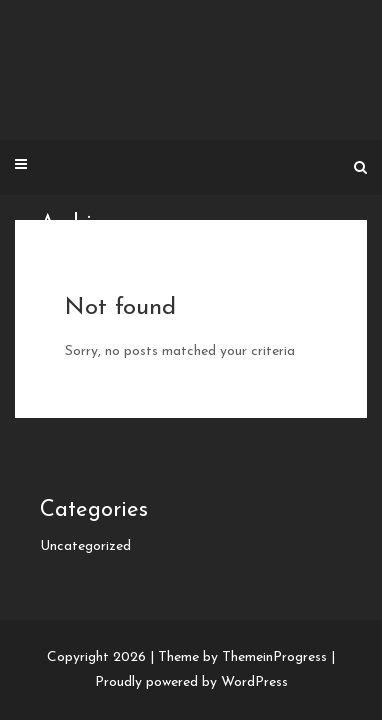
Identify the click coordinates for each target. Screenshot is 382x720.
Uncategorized (85, 546)
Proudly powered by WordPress (191, 682)
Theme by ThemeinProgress (242, 657)
